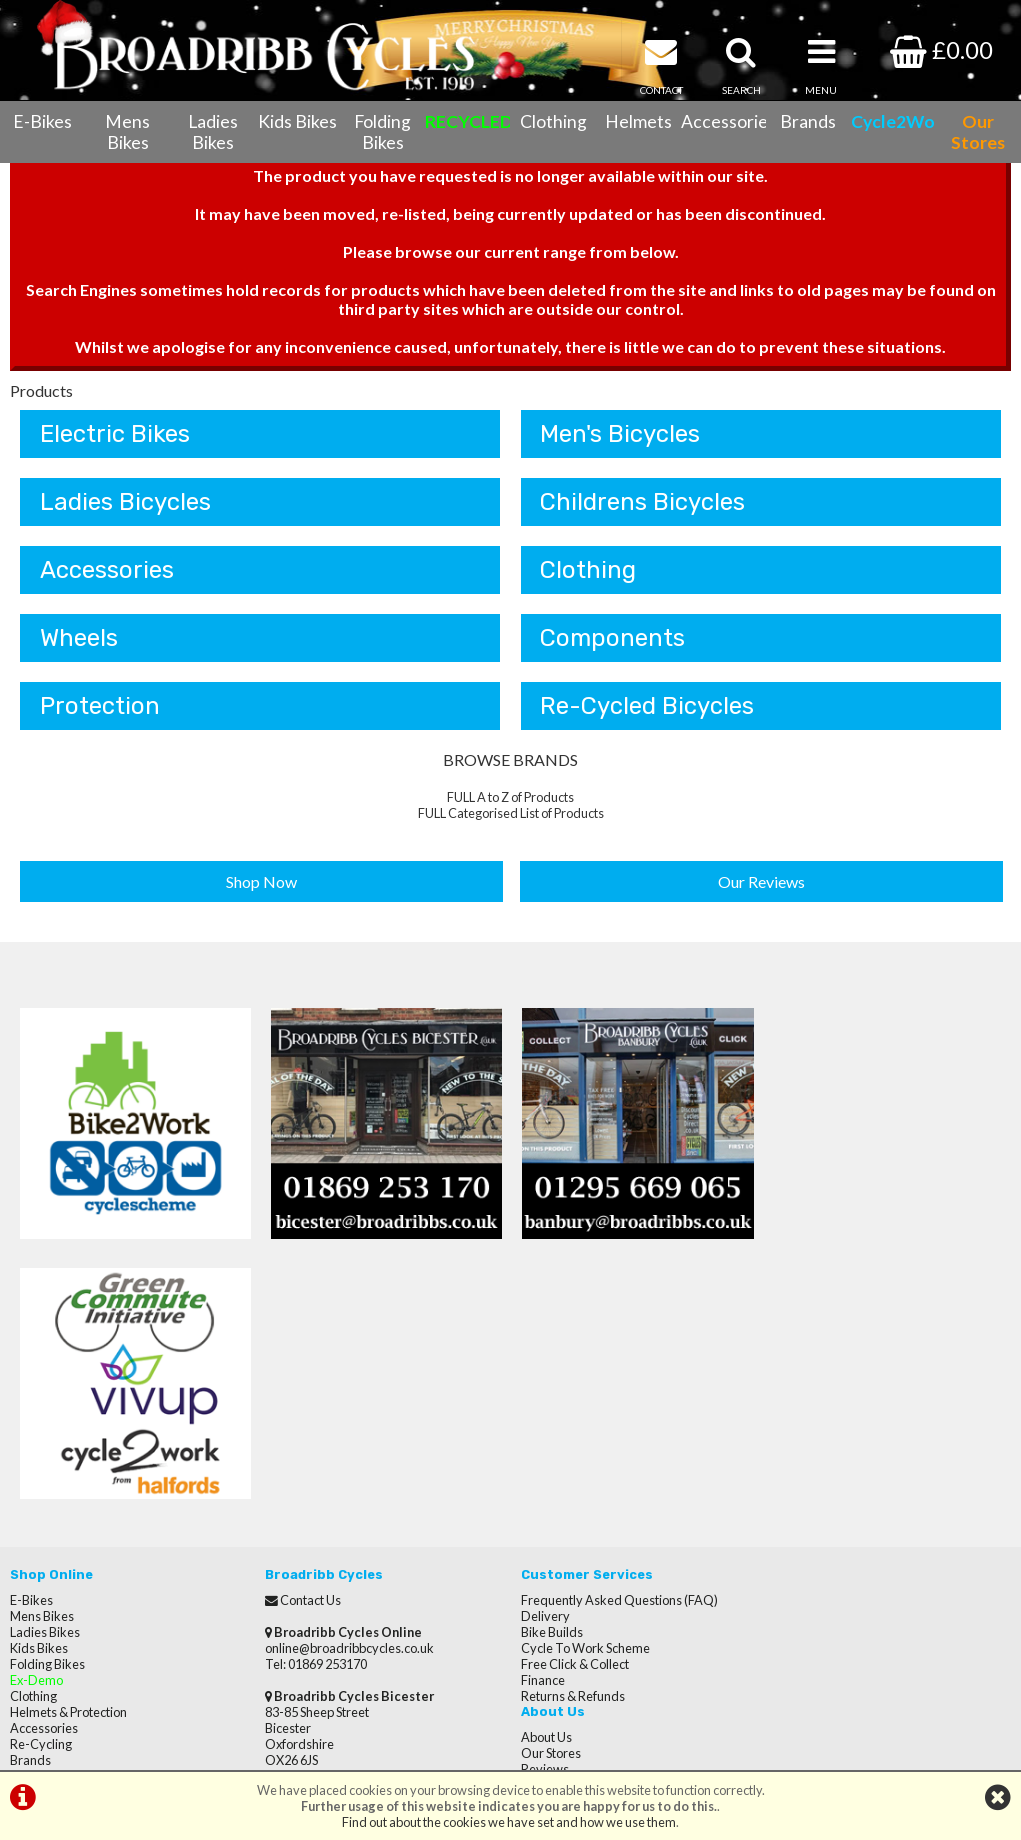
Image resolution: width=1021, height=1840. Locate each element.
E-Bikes (42, 121)
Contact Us (40, 1532)
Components (613, 639)
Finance (543, 1420)
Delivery (545, 1356)
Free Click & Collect (575, 1404)
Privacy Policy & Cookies (78, 1564)
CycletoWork (47, 1580)
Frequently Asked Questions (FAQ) (619, 1340)
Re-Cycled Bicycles (648, 707)
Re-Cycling (41, 1484)
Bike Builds (552, 1372)
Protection (100, 707)
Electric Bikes (115, 435)
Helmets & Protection (68, 1452)
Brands (808, 121)
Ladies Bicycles (125, 503)
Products (41, 391)
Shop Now (261, 882)
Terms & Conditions (65, 1548)
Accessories (723, 121)
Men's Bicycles (621, 435)
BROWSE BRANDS (510, 760)
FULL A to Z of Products (510, 798)
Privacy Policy (814, 1436)
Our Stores (40, 1596)
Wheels (79, 639)
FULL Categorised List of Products (511, 814)
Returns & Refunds (573, 1436)
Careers (799, 1404)
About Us (801, 1340)
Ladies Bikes (213, 132)
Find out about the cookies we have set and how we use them (509, 1822)
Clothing (553, 121)
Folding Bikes (382, 132)
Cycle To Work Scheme (585, 1388)
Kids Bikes (297, 121)
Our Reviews (761, 882)
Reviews (800, 1372)
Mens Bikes (127, 132)
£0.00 (941, 49)
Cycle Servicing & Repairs (80, 1516)
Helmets (638, 121)
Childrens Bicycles (643, 503)
